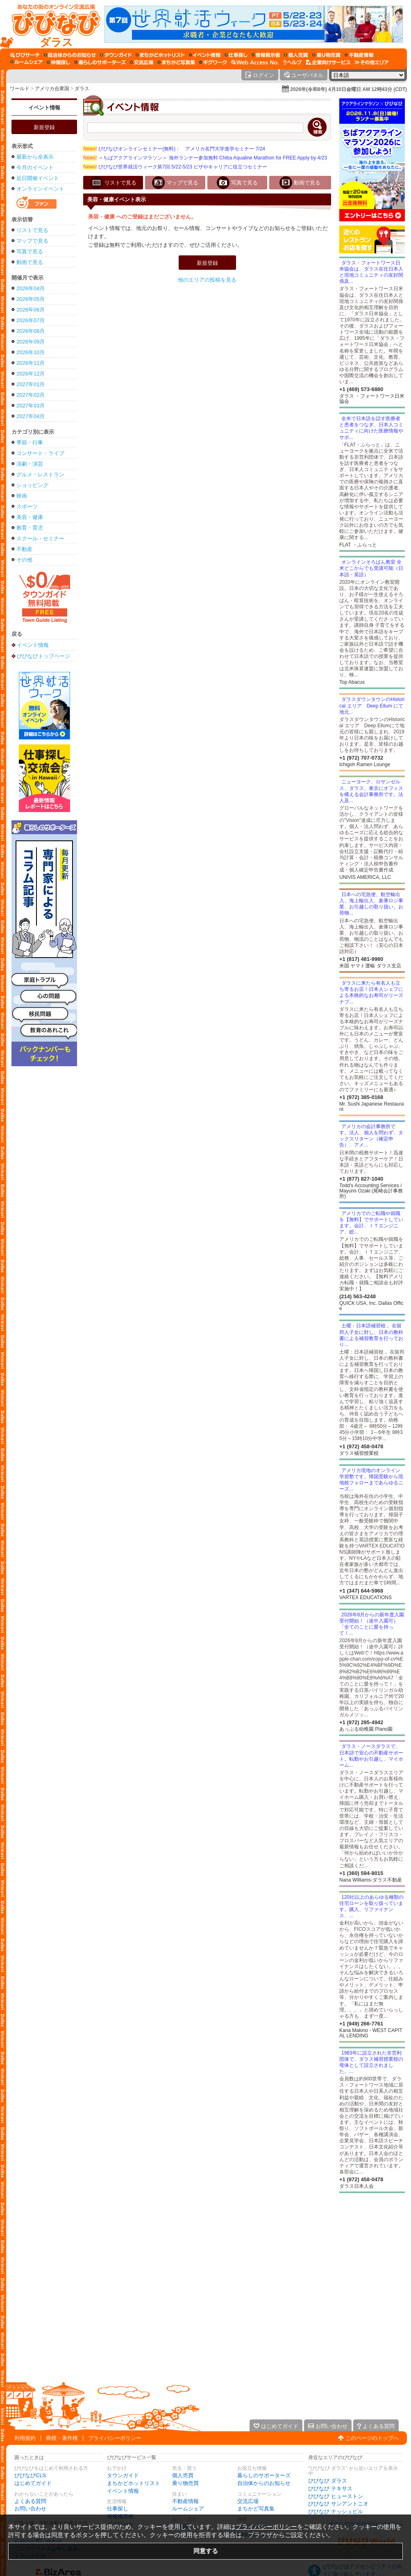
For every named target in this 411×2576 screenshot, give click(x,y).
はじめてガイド (33, 2483)
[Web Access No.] (255, 62)
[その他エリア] (371, 62)
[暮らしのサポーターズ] (100, 62)
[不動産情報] (359, 54)
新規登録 (44, 127)
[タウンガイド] (116, 54)
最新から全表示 (35, 156)
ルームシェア (188, 2508)
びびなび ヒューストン (335, 2496)
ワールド (20, 88)
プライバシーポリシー (114, 2438)
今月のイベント (35, 167)
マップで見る (32, 240)
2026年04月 (30, 288)
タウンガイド (123, 2475)
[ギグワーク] (213, 62)
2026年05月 (30, 299)
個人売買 (182, 2475)
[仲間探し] (58, 62)
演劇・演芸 (29, 464)
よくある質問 (30, 2501)
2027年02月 (30, 395)
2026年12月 (30, 373)
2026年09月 (30, 341)
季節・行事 (29, 442)
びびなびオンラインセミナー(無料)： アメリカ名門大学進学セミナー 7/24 (174, 149)
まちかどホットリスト (133, 2483)
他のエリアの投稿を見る (207, 280)
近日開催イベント (37, 178)
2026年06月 (30, 309)
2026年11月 (30, 363)
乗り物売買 (185, 2483)
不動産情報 (185, 2501)
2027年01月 (30, 384)
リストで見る (32, 230)
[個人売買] (296, 54)
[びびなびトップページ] (52, 24)
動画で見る (29, 262)
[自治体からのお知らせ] (70, 54)
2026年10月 (30, 352)
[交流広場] (141, 62)
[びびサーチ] (25, 54)
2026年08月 (30, 331)
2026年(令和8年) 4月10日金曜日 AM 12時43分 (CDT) (348, 89)
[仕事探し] (236, 54)
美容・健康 (29, 517)
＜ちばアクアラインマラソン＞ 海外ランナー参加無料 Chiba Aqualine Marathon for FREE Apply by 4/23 (205, 158)
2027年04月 (30, 416)
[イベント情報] (204, 54)
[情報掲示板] (266, 54)
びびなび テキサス (330, 2488)
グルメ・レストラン (40, 474)
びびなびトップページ (43, 656)
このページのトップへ (372, 2438)
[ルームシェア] (26, 62)
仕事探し (117, 2508)
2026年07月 (30, 320)
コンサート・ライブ (40, 453)
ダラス (82, 88)
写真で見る (29, 251)
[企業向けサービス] (328, 62)
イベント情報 (44, 108)
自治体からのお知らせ (264, 2483)
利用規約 (25, 2438)
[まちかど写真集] (176, 62)
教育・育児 (29, 527)
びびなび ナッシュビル (335, 2511)
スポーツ (27, 506)
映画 (21, 495)
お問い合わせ (30, 2508)
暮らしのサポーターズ (264, 2475)
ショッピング (32, 485)
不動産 (24, 549)
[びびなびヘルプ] (292, 62)
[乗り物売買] (326, 54)
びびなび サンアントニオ (338, 2504)
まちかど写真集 (256, 2508)
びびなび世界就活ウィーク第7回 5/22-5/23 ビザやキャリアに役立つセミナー (175, 167)
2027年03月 (30, 405)
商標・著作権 (62, 2438)
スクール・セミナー (40, 538)
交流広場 (248, 2501)
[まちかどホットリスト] (160, 54)
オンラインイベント (40, 188)
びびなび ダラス (327, 2481)
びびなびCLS (30, 2475)
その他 (24, 559)
